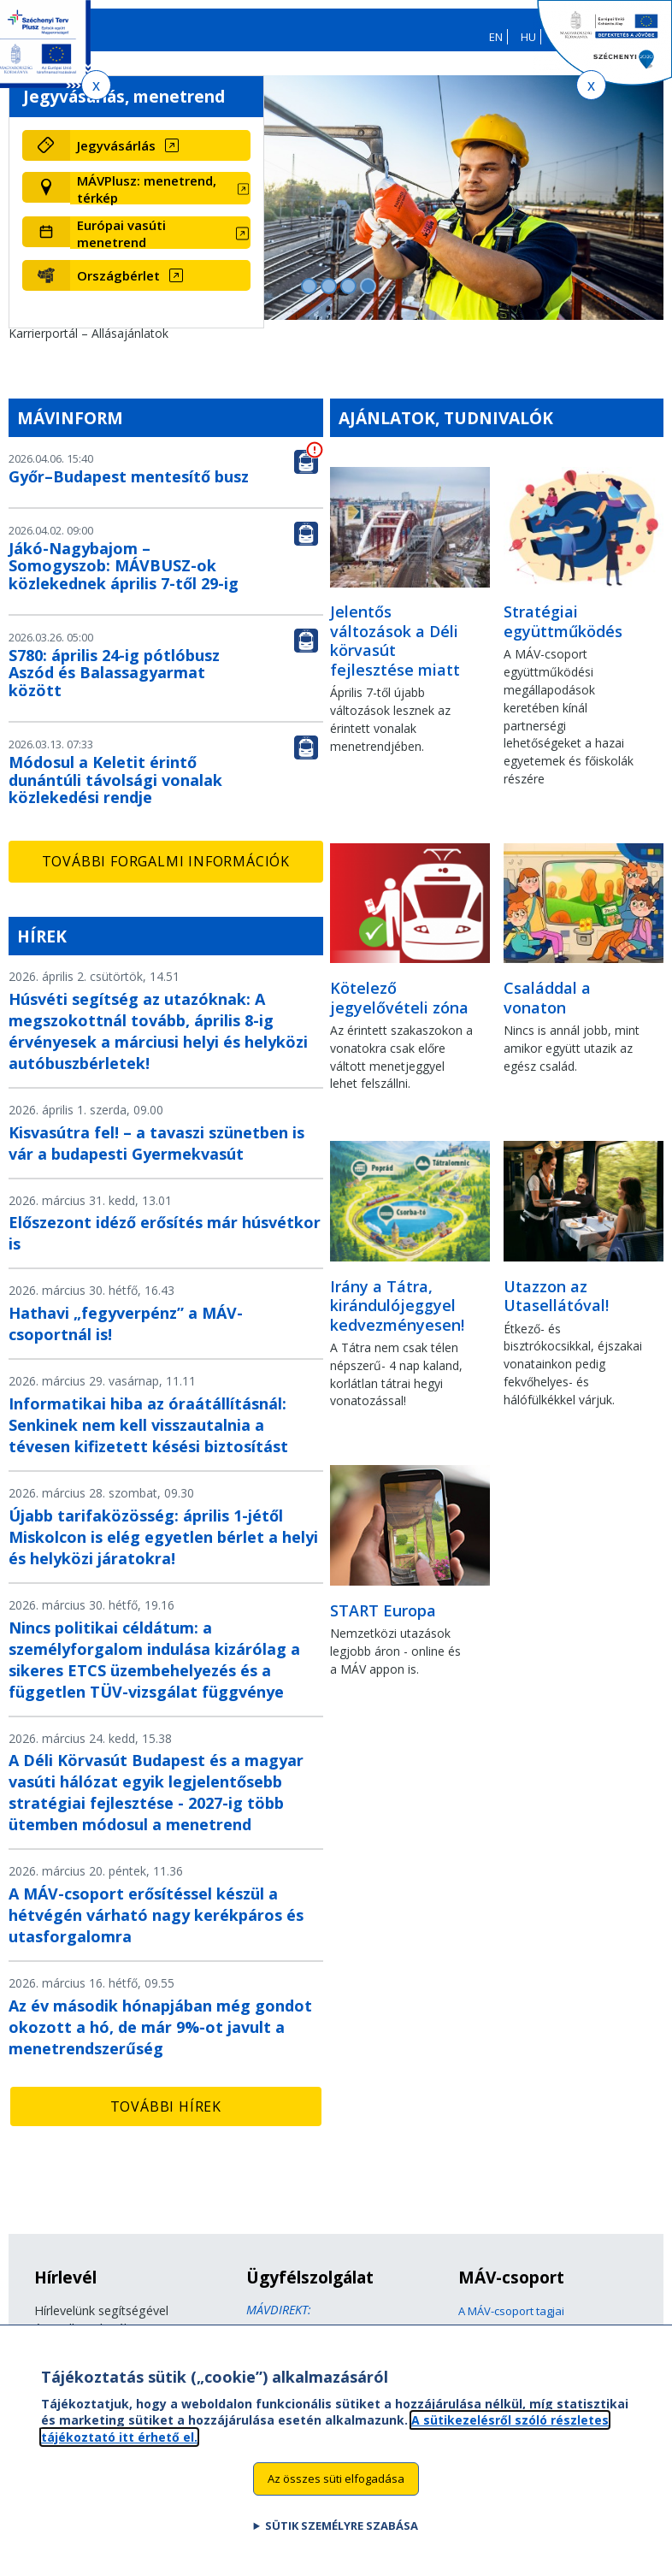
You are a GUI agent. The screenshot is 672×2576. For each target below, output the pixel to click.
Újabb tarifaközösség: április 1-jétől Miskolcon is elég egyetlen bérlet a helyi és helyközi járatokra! (163, 1548)
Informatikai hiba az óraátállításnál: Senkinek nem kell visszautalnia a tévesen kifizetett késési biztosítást (148, 1436)
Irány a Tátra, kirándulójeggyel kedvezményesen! (397, 1316)
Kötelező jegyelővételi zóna (399, 1010)
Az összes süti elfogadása (336, 2478)
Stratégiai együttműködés (563, 633)
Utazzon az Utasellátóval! (556, 1307)
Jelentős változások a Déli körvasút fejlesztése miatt (395, 652)
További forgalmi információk (166, 873)
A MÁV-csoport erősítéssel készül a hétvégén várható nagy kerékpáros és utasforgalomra (156, 1927)
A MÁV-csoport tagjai (511, 2323)
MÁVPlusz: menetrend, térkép (146, 201)
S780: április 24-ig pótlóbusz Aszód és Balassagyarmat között (114, 684)
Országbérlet (118, 287)
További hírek (165, 2118)
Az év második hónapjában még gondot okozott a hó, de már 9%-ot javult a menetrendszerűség (160, 2039)
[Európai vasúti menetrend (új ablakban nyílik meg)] (160, 244)
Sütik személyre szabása (341, 2525)
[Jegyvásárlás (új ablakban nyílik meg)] (160, 157)
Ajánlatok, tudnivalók (446, 429)
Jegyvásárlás (116, 157)
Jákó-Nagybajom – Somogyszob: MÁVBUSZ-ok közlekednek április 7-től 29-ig (124, 577)
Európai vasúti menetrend (121, 244)
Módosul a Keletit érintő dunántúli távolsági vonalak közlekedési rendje (115, 792)
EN (496, 36)
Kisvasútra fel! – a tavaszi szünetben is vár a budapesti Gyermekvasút (156, 1154)
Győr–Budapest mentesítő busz (129, 488)
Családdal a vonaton (547, 1010)
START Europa (383, 1621)
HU (528, 36)
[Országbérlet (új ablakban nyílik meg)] (160, 287)
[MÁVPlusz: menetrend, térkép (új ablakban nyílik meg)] (160, 201)
